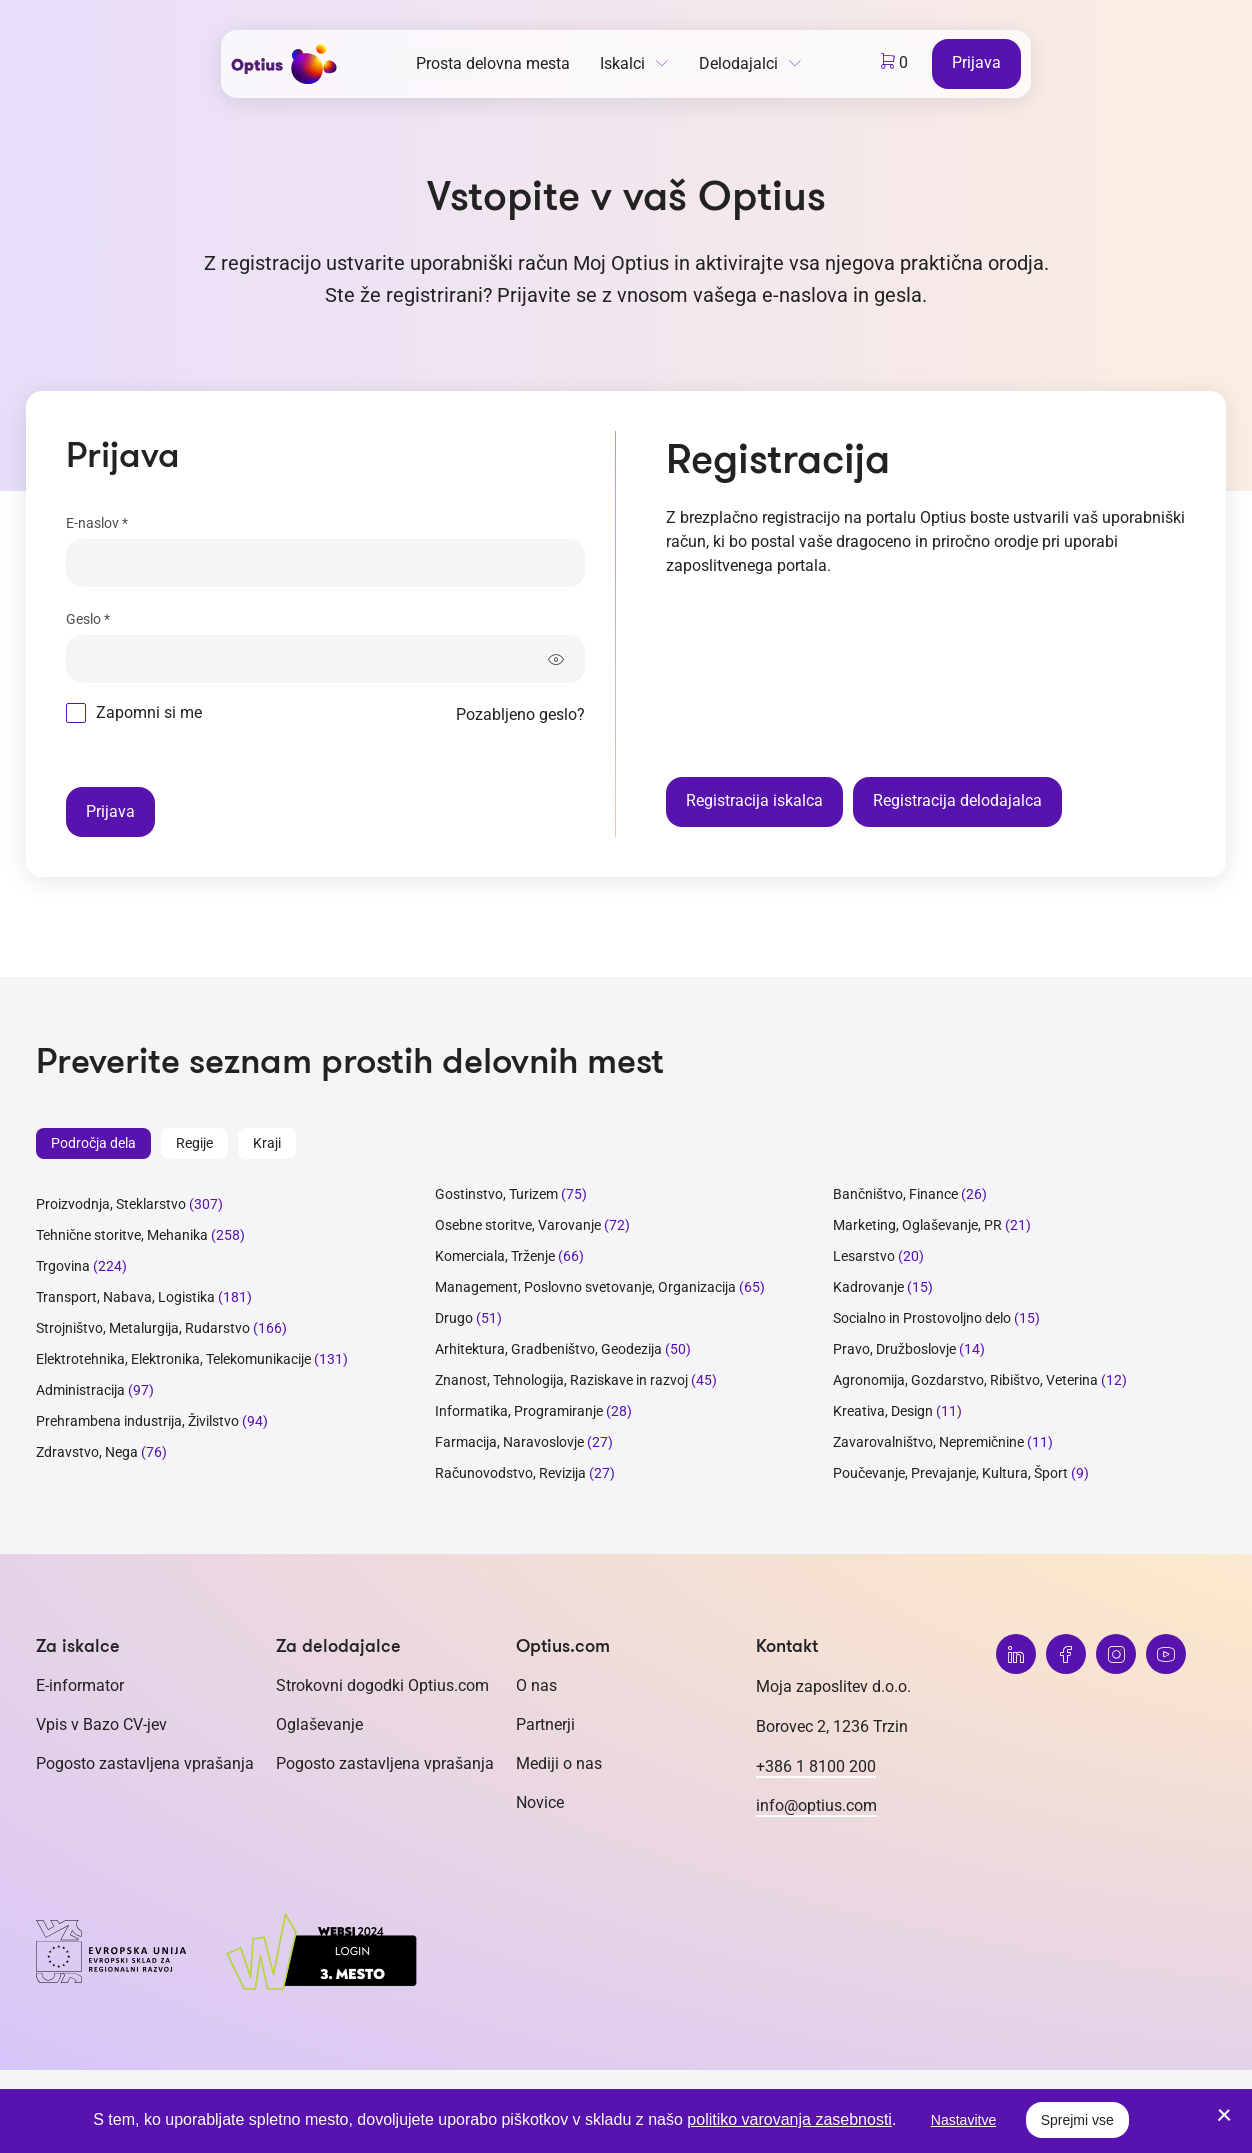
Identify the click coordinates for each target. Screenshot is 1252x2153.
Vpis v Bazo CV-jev (101, 1724)
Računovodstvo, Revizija (510, 1473)
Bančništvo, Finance (895, 1194)
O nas (536, 1685)
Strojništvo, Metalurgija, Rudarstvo (143, 1328)
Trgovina (63, 1266)
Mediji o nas (559, 1763)
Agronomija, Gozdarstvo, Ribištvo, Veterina (965, 1380)
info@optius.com (816, 1805)
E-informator (80, 1685)
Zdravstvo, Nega (87, 1452)
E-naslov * (97, 523)
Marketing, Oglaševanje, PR (917, 1225)
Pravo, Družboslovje (894, 1349)
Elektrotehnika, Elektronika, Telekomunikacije (173, 1359)
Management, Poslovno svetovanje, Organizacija (585, 1287)
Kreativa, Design (883, 1411)
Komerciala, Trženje (495, 1256)
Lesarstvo (864, 1256)
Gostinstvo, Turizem (496, 1194)
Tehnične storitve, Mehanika (122, 1235)
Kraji (267, 1143)
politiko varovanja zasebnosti (789, 2119)
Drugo (454, 1318)
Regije (194, 1143)
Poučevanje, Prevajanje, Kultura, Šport (950, 1473)
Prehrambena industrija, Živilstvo (137, 1421)
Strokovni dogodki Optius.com (382, 1685)
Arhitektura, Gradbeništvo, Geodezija (548, 1349)
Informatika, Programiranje (519, 1411)
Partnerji (545, 1724)
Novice (540, 1802)
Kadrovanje (868, 1287)
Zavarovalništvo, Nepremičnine (928, 1442)
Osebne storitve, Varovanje (518, 1225)
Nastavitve (963, 2120)
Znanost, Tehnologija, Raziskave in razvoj (561, 1380)
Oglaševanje (319, 1724)
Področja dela (93, 1143)
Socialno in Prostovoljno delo (922, 1318)
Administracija (80, 1390)
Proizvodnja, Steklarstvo (111, 1204)
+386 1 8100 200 (816, 1766)
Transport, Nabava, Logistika (125, 1297)
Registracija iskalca (754, 800)
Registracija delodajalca (957, 800)
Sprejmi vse (1077, 2120)
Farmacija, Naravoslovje (511, 1442)
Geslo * (88, 619)
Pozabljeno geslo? (520, 714)
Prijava (976, 62)
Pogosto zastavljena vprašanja (145, 1763)
